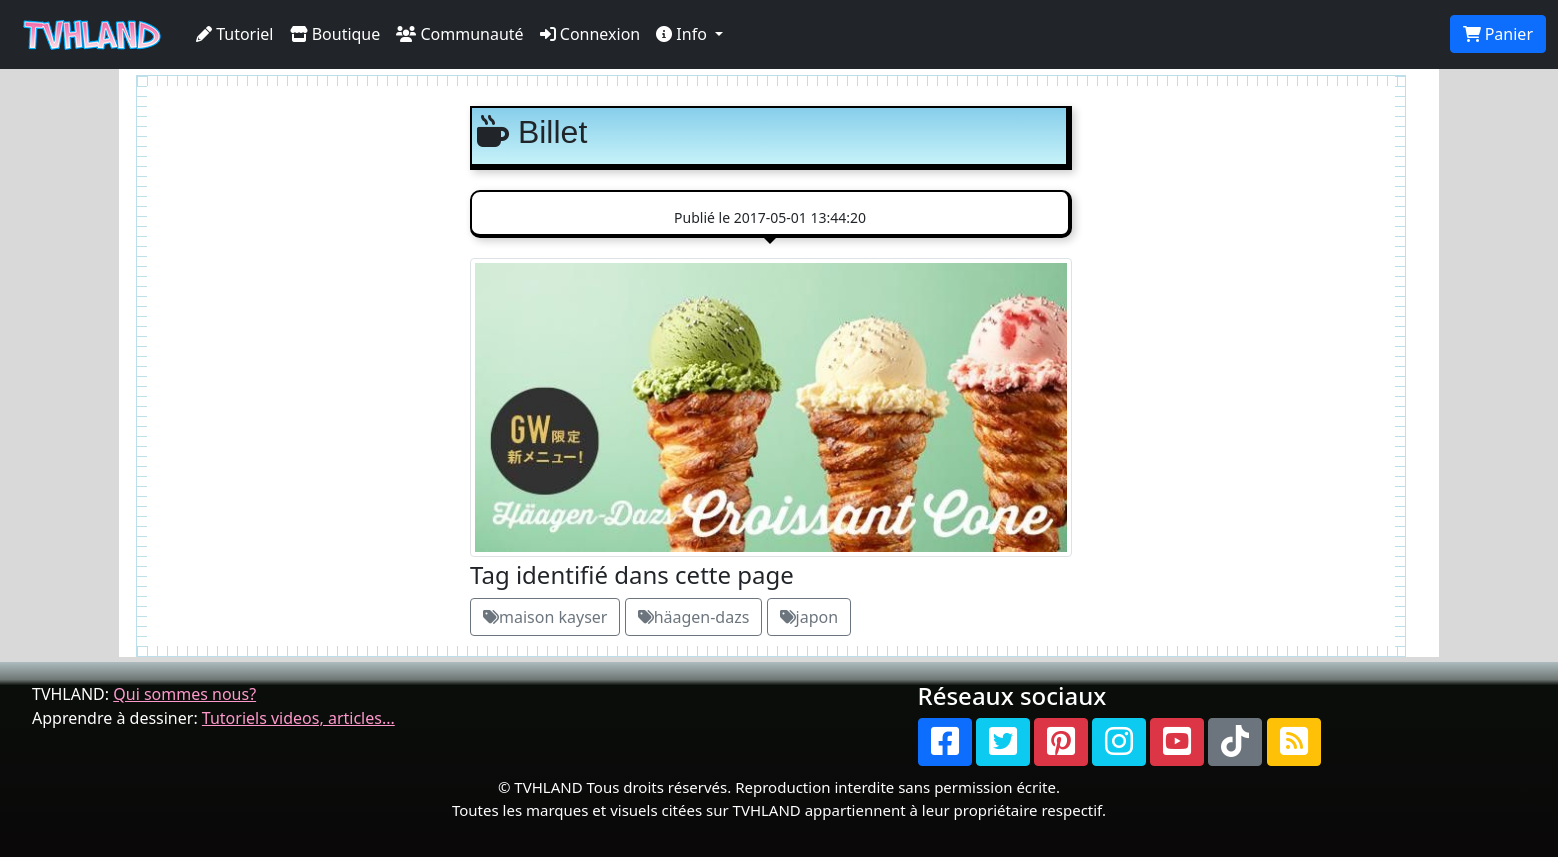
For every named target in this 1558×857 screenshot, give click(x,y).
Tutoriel (235, 34)
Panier (1498, 34)
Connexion (590, 34)
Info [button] (683, 34)
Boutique (335, 34)
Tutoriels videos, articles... (298, 718)
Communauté (459, 34)
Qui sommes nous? (184, 694)
